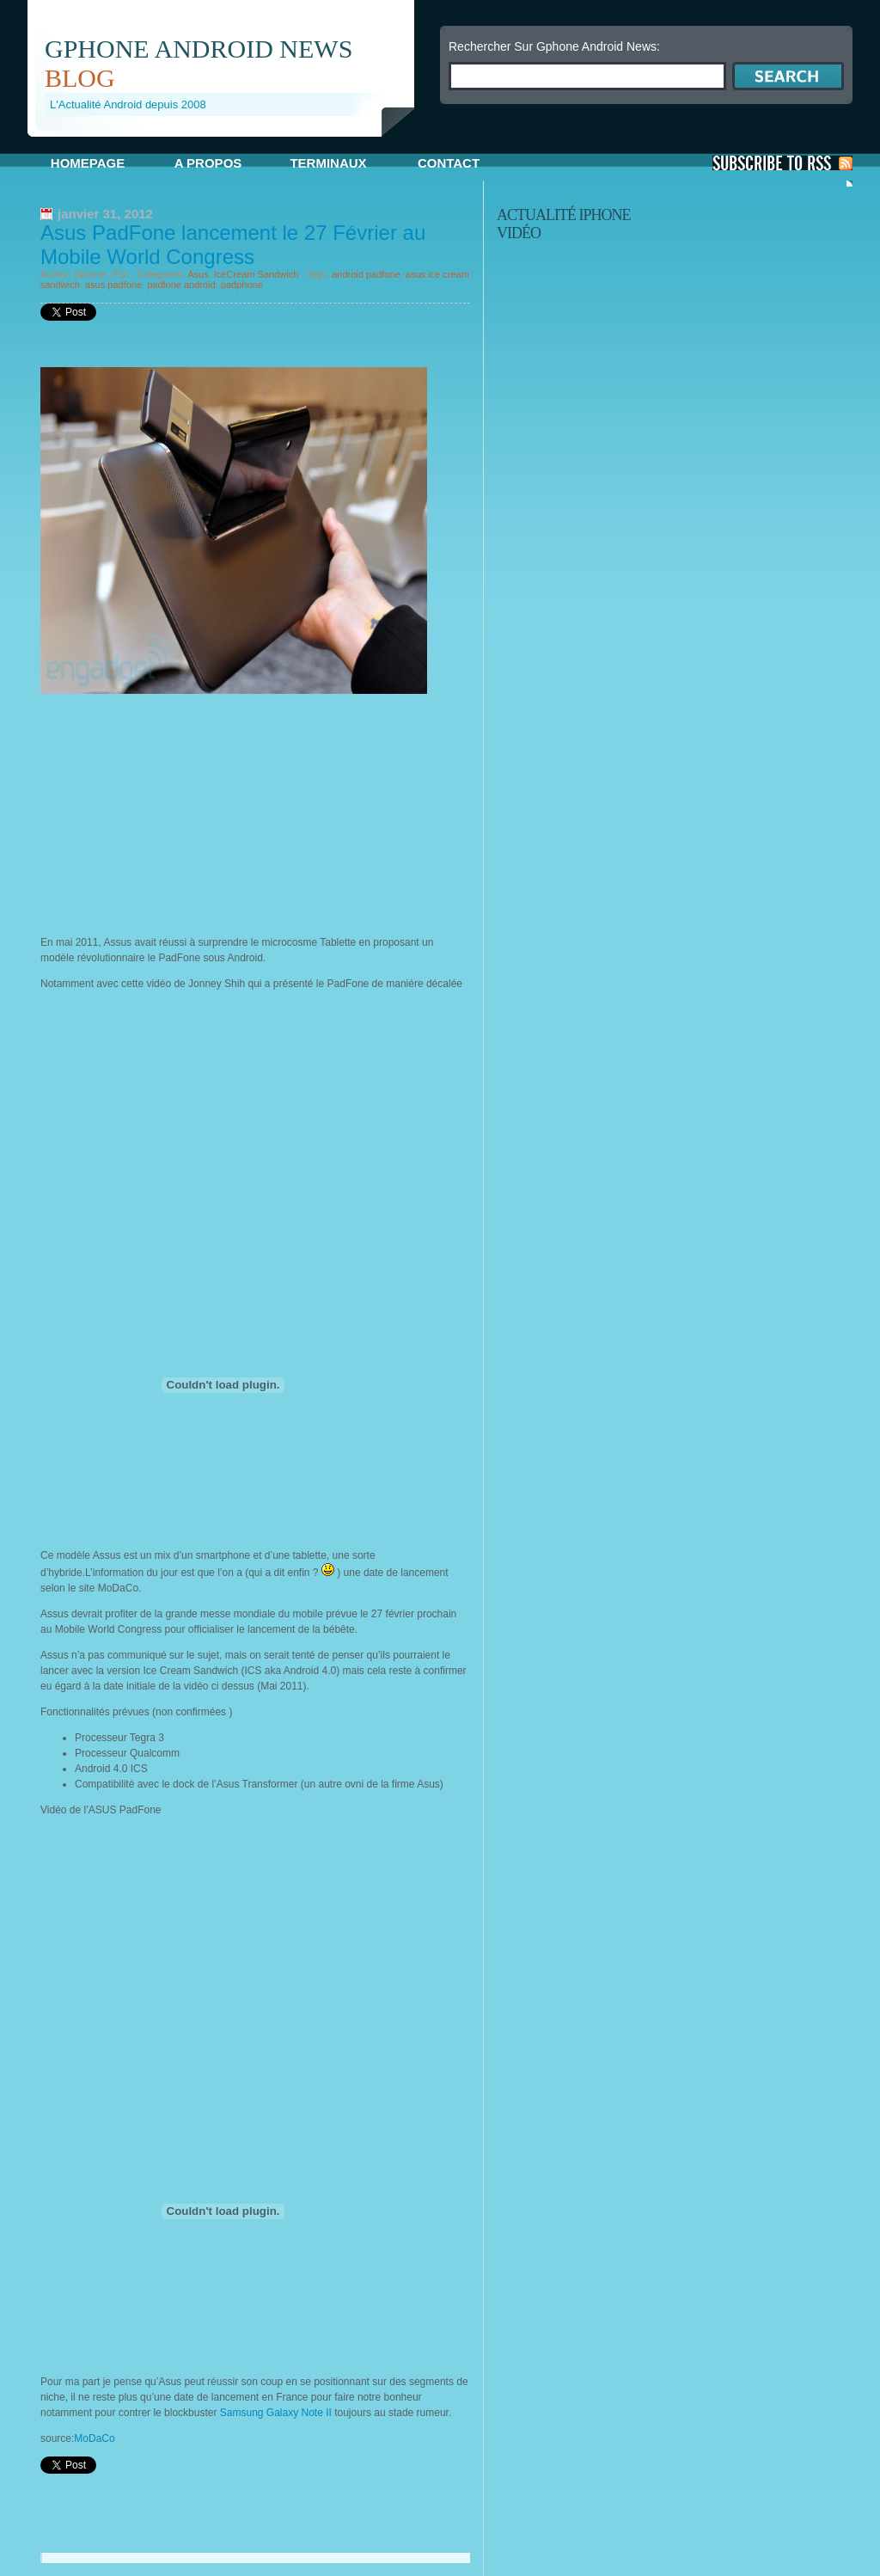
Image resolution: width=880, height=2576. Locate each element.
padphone (242, 284)
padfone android (181, 284)
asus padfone (113, 284)
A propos (208, 163)
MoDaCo (94, 2438)
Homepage (88, 163)
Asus (197, 274)
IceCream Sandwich (256, 274)
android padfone (366, 274)
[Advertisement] (229, 143)
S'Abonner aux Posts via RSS (782, 163)
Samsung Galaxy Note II (277, 2413)
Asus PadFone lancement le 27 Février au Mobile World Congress (232, 244)
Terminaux (328, 163)
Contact (449, 163)
